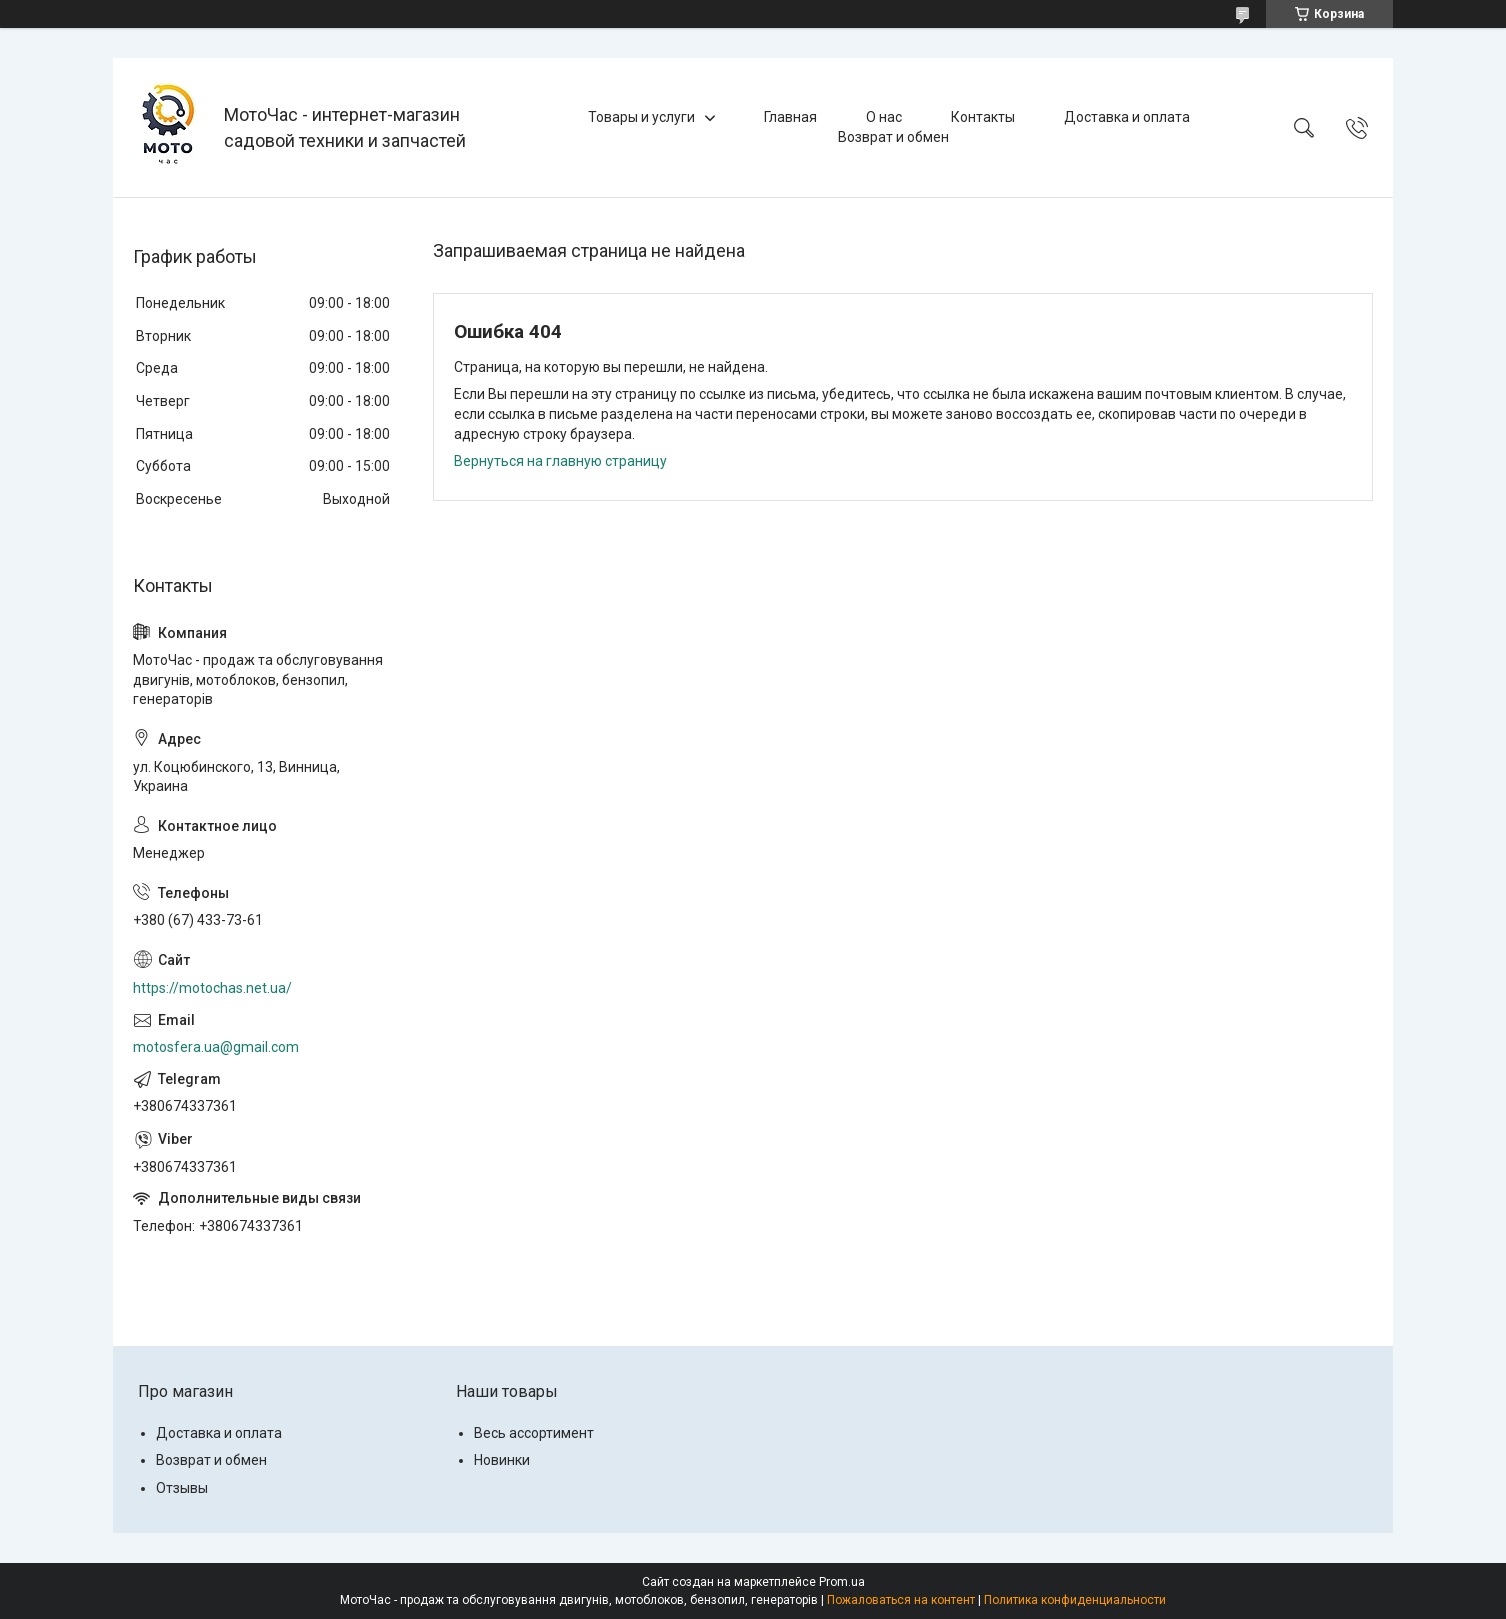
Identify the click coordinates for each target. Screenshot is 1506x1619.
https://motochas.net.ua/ (212, 988)
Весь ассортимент (534, 1433)
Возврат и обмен (893, 137)
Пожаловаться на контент (901, 1600)
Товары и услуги (641, 117)
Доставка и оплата (1127, 117)
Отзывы (182, 1488)
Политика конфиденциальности (1075, 1600)
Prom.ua (842, 1582)
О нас (884, 117)
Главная (790, 117)
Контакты (983, 117)
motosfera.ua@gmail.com (216, 1047)
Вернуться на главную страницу (560, 461)
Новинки (502, 1460)
